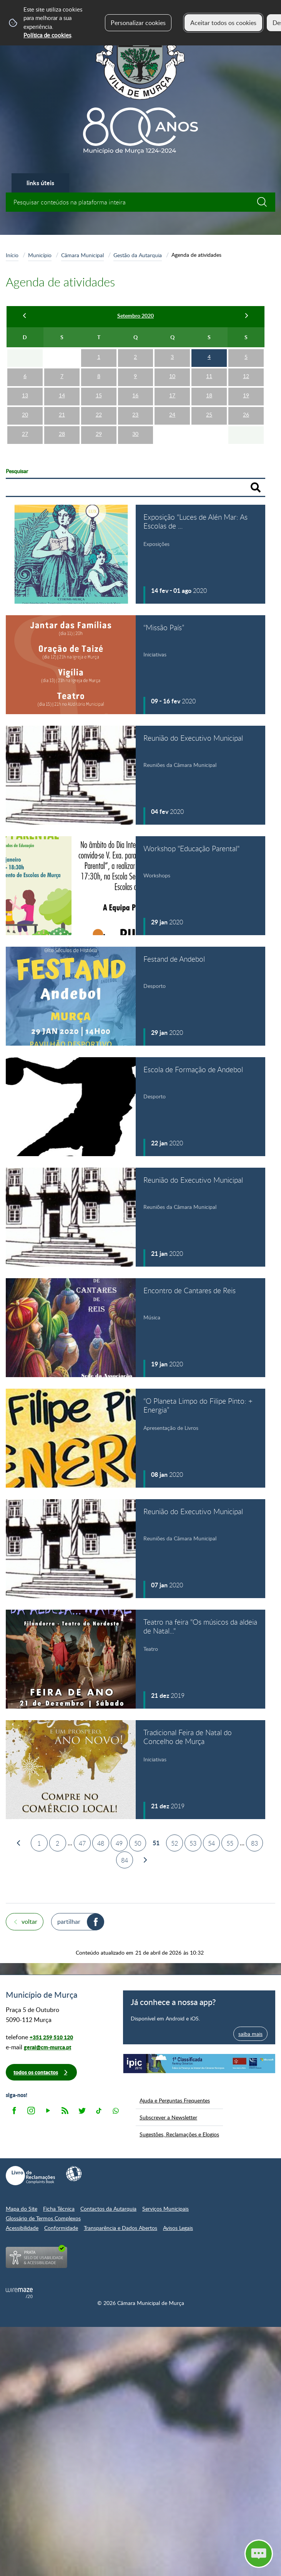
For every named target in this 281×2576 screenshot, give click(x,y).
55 (229, 1843)
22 (99, 414)
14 (62, 395)
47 (82, 1843)
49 (119, 1843)
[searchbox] (140, 202)
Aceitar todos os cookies (223, 22)
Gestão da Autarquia (137, 255)
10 (172, 376)
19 (246, 395)
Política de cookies (47, 35)
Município (40, 255)
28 (62, 433)
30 (135, 433)
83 (254, 1843)
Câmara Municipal (82, 255)
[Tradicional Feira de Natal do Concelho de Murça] (135, 1769)
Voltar (29, 1921)
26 (246, 414)
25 (209, 414)
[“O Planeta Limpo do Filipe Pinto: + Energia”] (135, 1438)
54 (211, 1843)
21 (62, 414)
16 (135, 395)
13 (25, 395)
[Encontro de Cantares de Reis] (135, 1327)
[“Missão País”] (135, 664)
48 (100, 1843)
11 (209, 376)
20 (25, 414)
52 (174, 1843)
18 (209, 395)
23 (135, 414)
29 (99, 433)
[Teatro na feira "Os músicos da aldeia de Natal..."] (135, 1659)
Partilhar (68, 1921)
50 (137, 1843)
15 (99, 395)
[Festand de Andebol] (135, 996)
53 (193, 1843)
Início (12, 255)
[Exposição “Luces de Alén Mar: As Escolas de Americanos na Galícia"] (135, 554)
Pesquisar (17, 471)
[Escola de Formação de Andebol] (135, 1106)
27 (25, 433)
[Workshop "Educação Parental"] (135, 885)
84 (124, 1860)
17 (172, 395)
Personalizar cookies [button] (138, 22)
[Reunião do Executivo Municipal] (135, 775)
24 (172, 414)
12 (246, 376)
